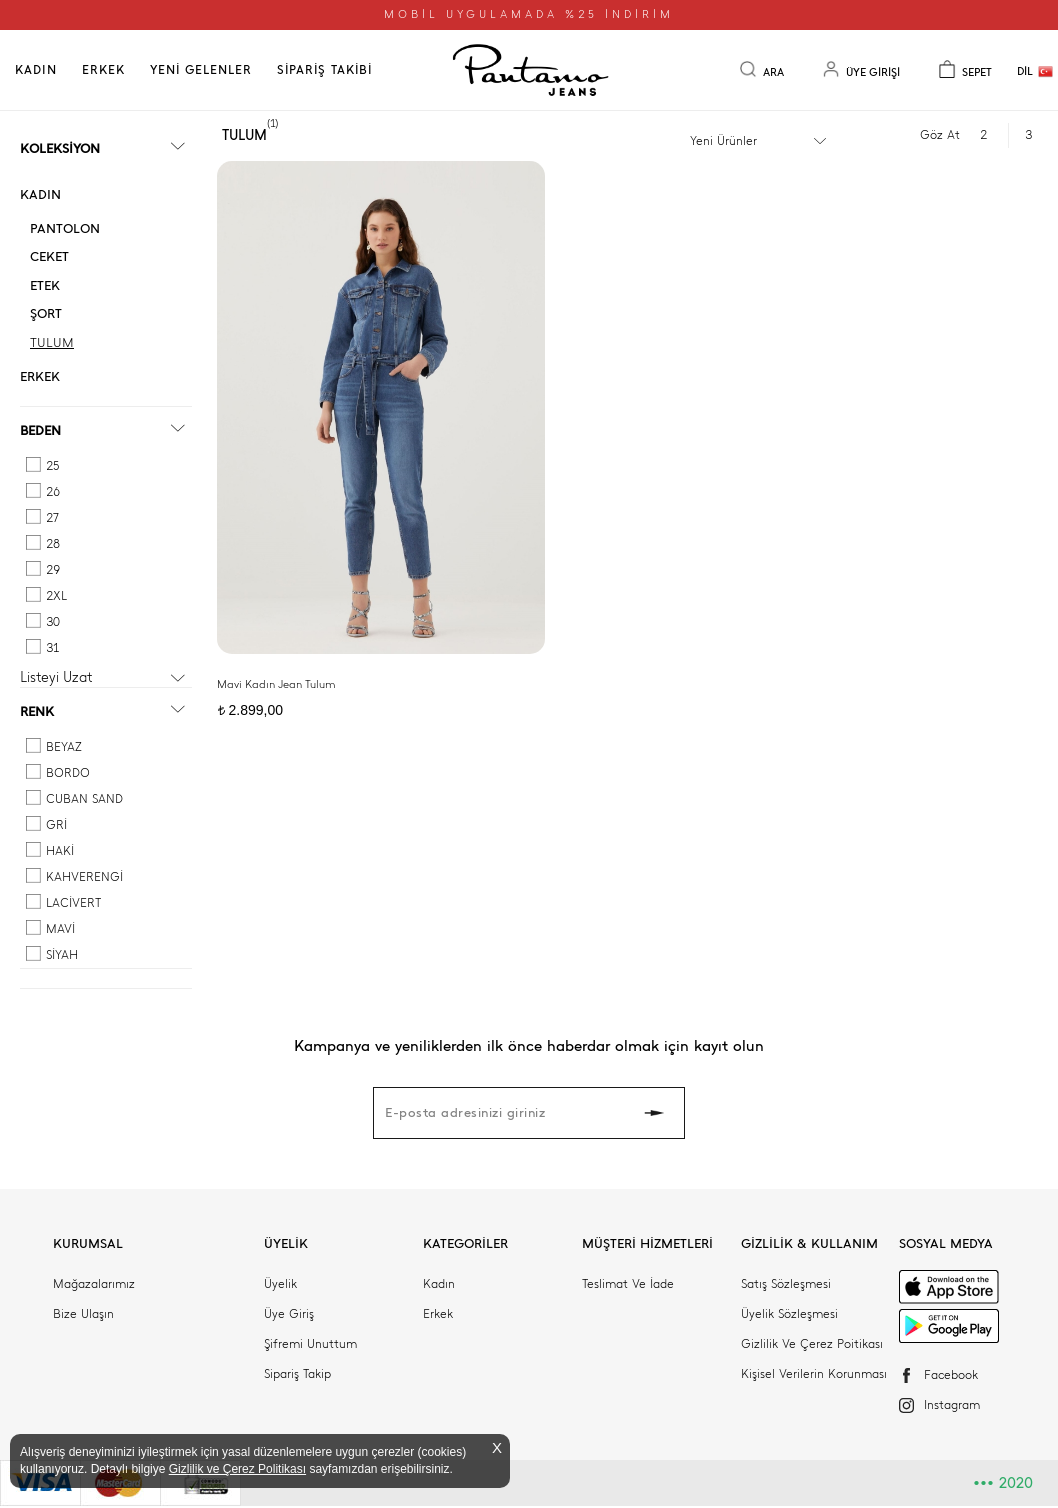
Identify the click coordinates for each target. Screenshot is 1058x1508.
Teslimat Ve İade (628, 1284)
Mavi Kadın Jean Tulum (276, 580)
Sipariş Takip (297, 1374)
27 (52, 518)
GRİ (56, 825)
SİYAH (62, 955)
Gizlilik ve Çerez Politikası (237, 1469)
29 (53, 570)
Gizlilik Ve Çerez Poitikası (812, 1344)
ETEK (45, 285)
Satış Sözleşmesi (786, 1284)
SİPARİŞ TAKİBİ (324, 70)
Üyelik (280, 1284)
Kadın (439, 1284)
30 (53, 622)
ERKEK (103, 70)
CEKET (49, 256)
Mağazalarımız (94, 1284)
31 (52, 648)
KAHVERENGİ (84, 877)
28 (53, 544)
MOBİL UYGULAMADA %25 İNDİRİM (529, 14)
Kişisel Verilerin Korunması (814, 1374)
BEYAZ (64, 747)
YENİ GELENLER (201, 70)
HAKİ (60, 851)
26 (53, 492)
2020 (1003, 1483)
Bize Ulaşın (83, 1314)
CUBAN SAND (84, 799)
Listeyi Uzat (56, 677)
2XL (56, 596)
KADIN (36, 70)
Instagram (952, 1405)
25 (52, 466)
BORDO (68, 773)
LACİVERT (73, 903)
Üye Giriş (289, 1314)
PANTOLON (65, 228)
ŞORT (46, 313)
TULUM (52, 342)
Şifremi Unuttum (310, 1344)
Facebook (951, 1375)
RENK (37, 711)
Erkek (438, 1314)
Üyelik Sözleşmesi (789, 1314)
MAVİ (60, 929)
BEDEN (40, 430)
